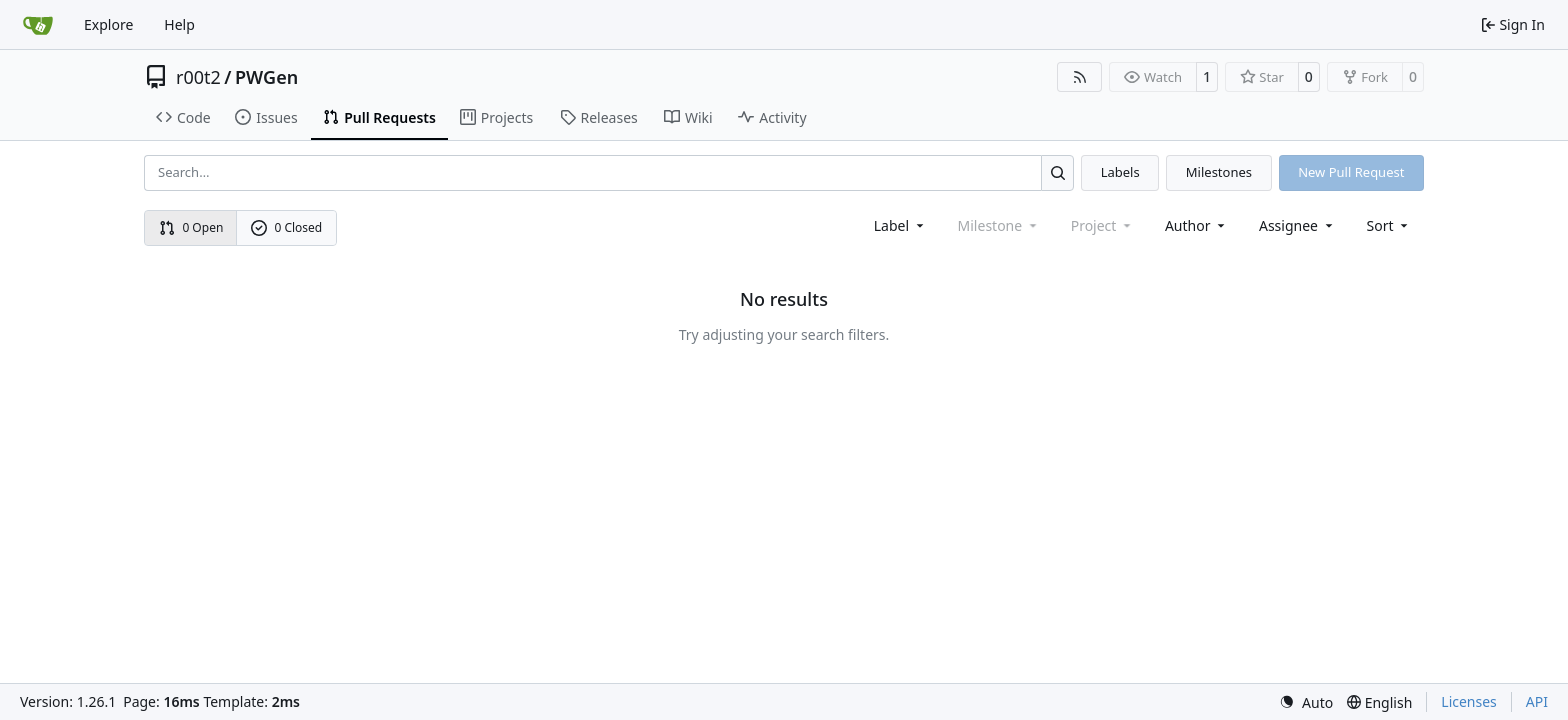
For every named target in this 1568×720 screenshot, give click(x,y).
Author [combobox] (1196, 225)
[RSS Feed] (1080, 77)
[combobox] (900, 225)
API (1537, 701)
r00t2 (198, 77)
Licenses (1469, 701)
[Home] (38, 25)
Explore (108, 24)
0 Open (191, 227)
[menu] (1389, 225)
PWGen (266, 77)
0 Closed (287, 227)
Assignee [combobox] (1297, 225)
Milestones (1219, 172)
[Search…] (1057, 172)
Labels (1120, 172)
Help (179, 24)
